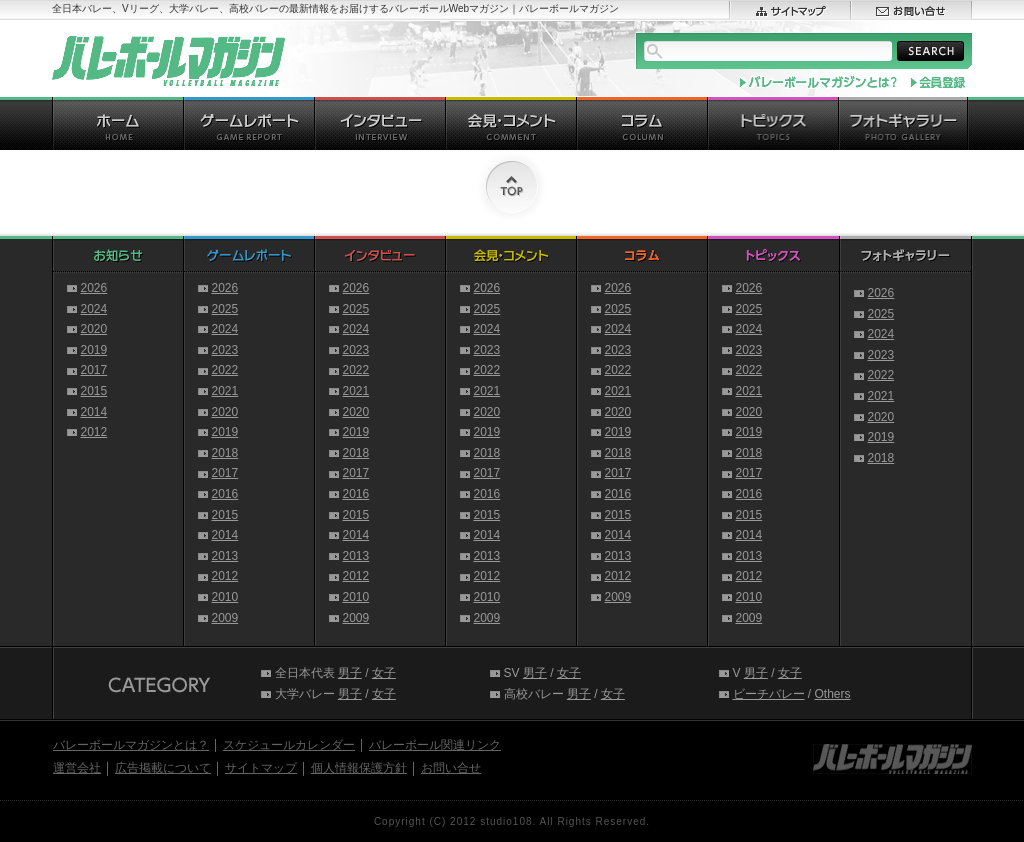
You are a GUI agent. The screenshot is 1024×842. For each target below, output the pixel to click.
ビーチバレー (769, 694)
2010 (225, 597)
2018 (225, 453)
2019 (94, 350)
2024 (94, 309)
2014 (94, 412)
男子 (350, 673)
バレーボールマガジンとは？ (131, 745)
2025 (225, 309)
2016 (225, 494)
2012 (94, 432)
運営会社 (77, 768)
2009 (225, 618)
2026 (94, 288)
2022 (225, 370)
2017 (94, 370)
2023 (225, 350)
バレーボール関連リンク (435, 745)
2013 (225, 556)
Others (833, 694)
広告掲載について (163, 768)
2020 (94, 329)
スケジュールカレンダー (289, 745)
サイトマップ (261, 768)
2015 (94, 391)
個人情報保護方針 (359, 768)
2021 (225, 391)
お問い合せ (451, 768)
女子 (384, 673)
